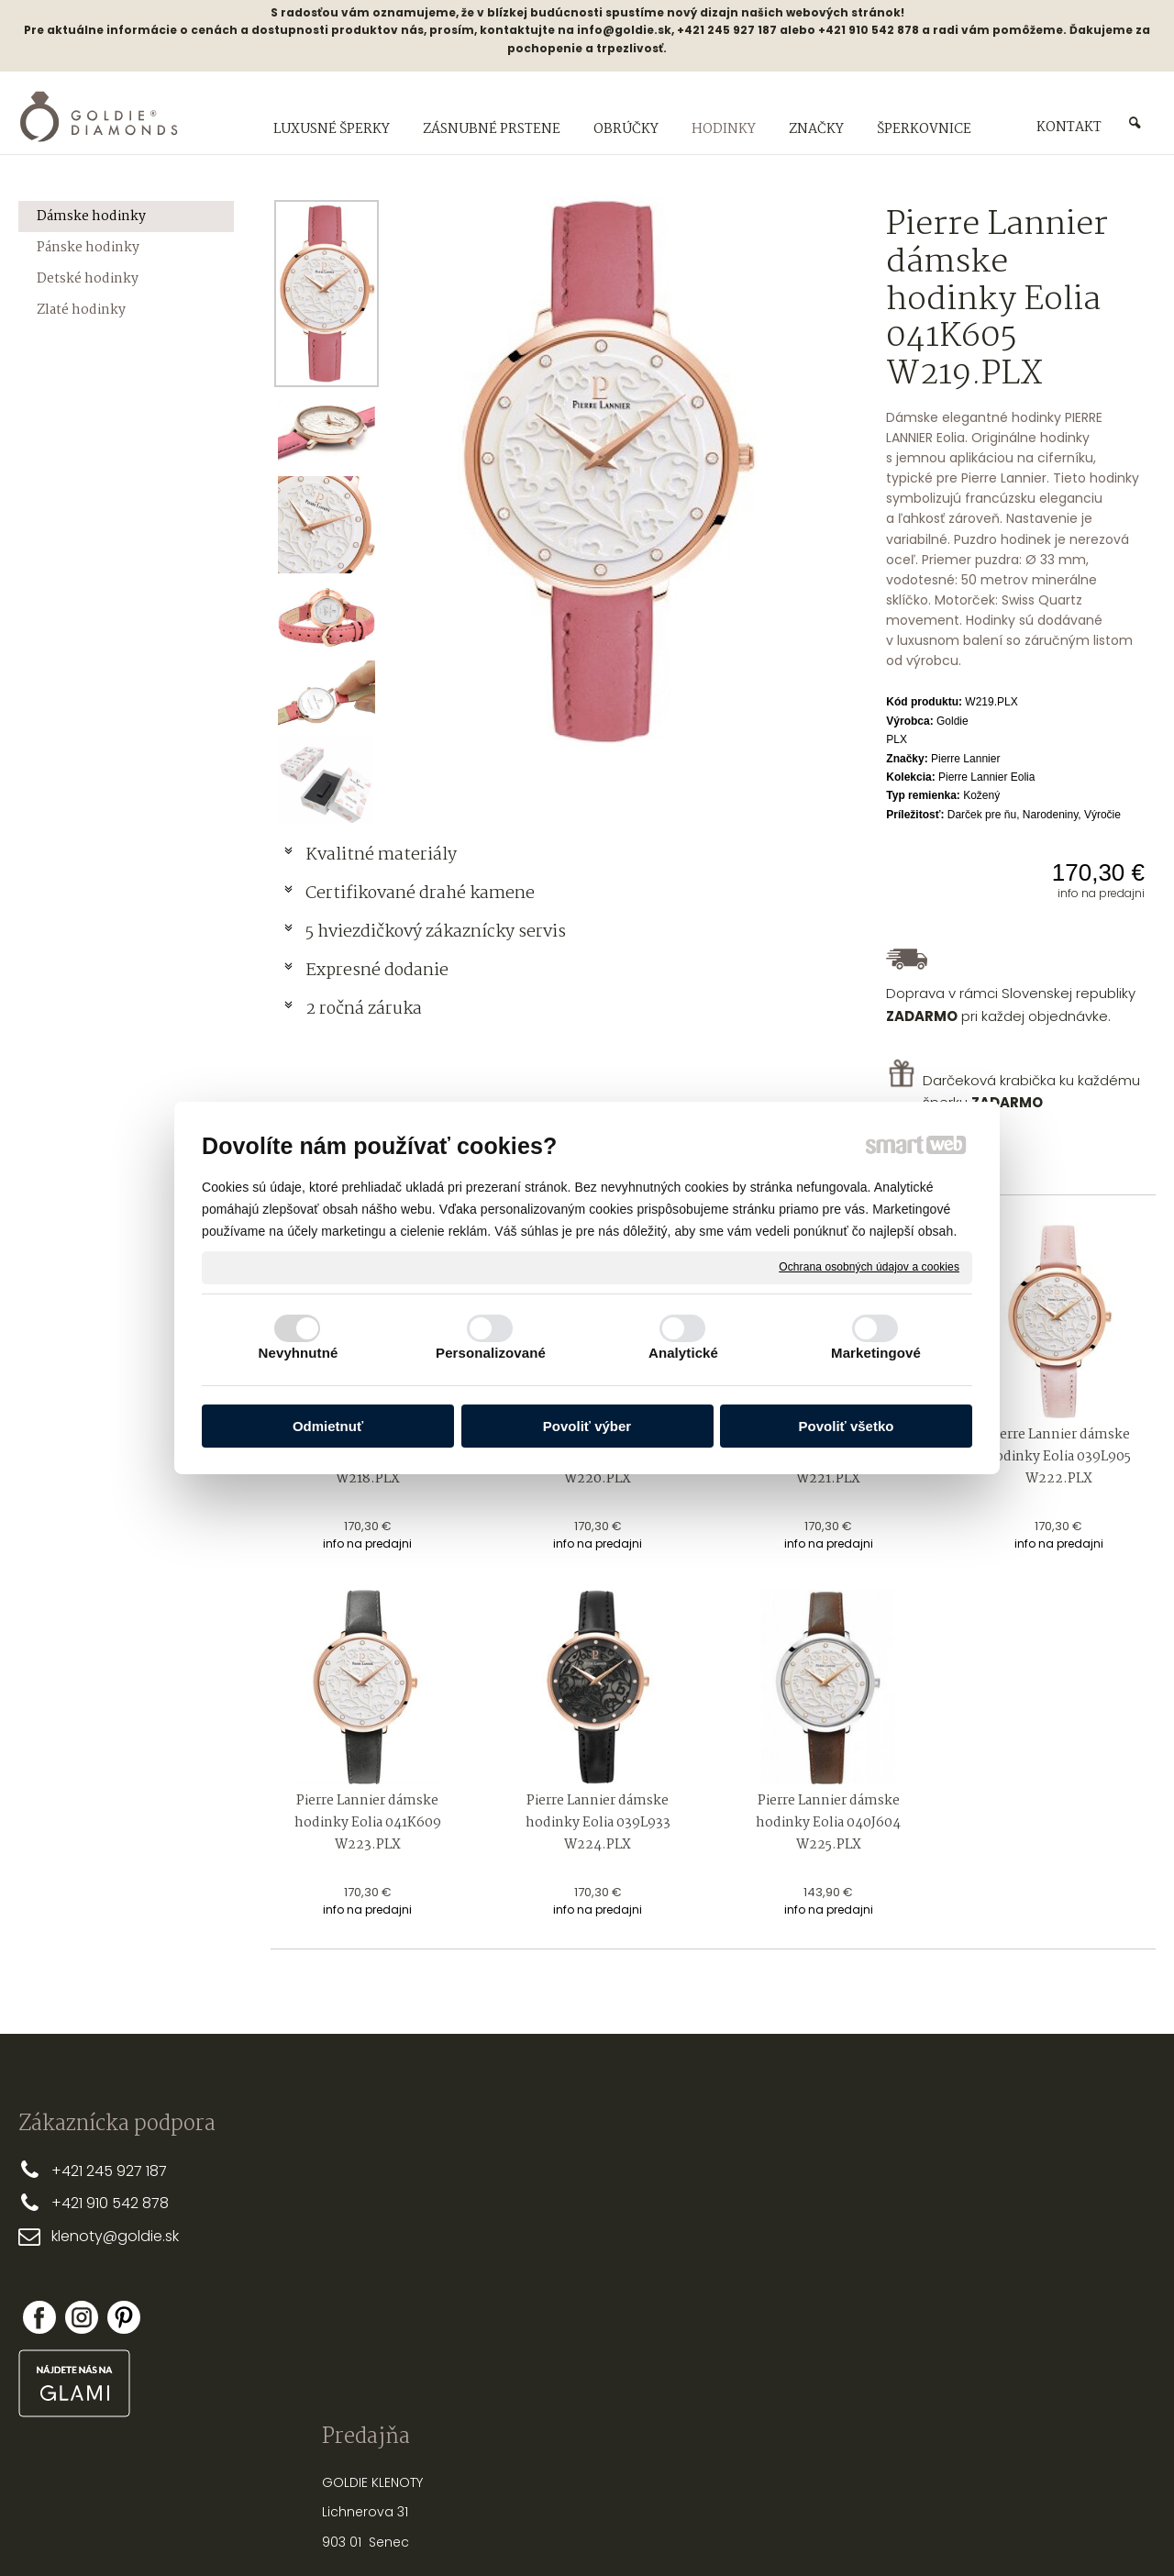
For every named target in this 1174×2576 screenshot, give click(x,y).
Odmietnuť (328, 1426)
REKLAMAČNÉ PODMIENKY (567, 2258)
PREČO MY (522, 2169)
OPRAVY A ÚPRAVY (782, 2330)
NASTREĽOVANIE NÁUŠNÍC (803, 2300)
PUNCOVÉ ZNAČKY (782, 2359)
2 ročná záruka (363, 1009)
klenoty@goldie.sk (115, 2236)
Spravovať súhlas (894, 2529)
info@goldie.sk (624, 30)
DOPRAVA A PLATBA (550, 2199)
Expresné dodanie (377, 970)
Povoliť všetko (846, 1426)
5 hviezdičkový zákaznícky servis (435, 932)
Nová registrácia (1003, 2299)
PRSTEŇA (809, 2190)
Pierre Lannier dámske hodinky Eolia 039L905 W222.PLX (1060, 1457)
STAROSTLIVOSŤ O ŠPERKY (805, 2270)
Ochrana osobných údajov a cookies (869, 1266)
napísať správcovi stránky (528, 2529)
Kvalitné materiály (382, 855)
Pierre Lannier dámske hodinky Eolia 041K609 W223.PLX (369, 1823)
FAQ (503, 2289)
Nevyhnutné (298, 1352)
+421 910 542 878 (110, 2203)
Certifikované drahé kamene (421, 893)
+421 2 (72, 2171)
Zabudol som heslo (1009, 2312)
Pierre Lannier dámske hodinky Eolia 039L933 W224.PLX (599, 1823)
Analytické (683, 1352)
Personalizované (491, 1352)
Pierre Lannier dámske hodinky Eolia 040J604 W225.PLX (829, 1823)
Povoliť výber (587, 1426)
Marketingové (876, 1352)
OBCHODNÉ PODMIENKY (564, 2229)
